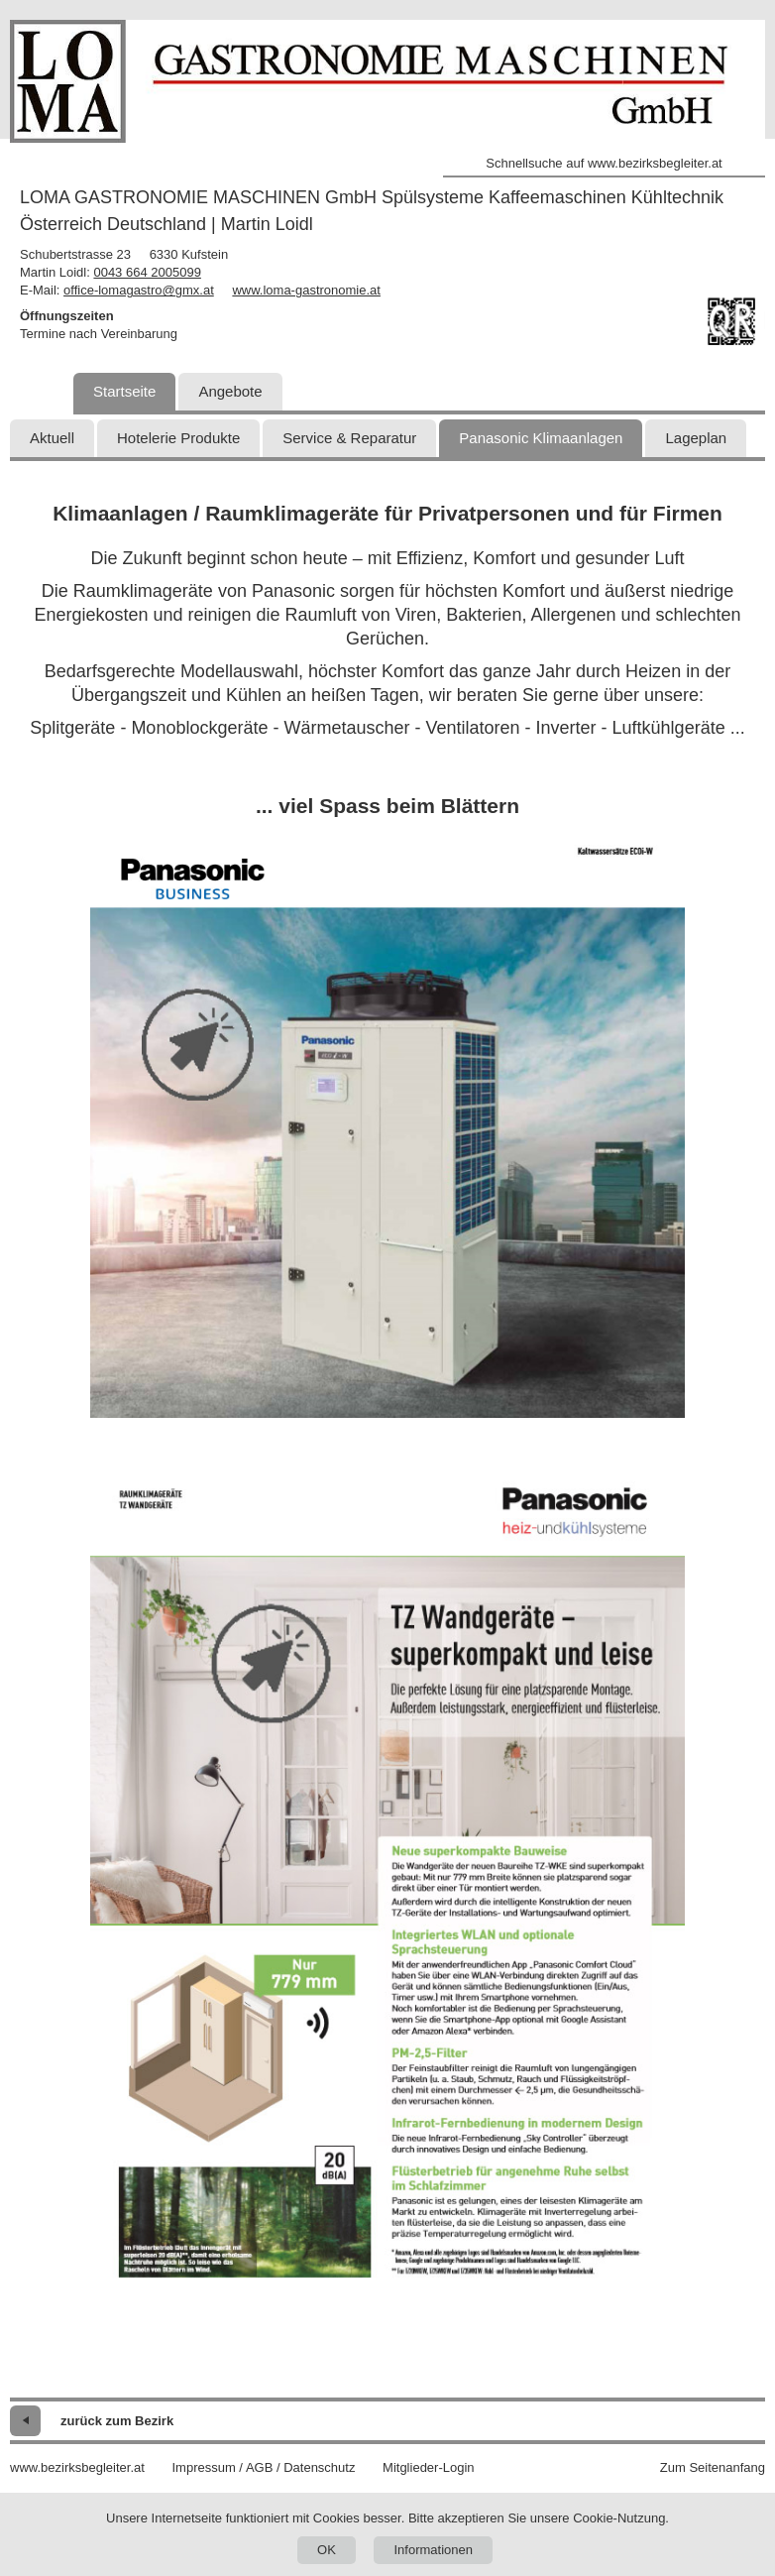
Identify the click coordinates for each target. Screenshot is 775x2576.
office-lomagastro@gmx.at (138, 290)
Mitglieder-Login (429, 2467)
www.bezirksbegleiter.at (77, 2467)
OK (326, 2549)
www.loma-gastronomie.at (306, 290)
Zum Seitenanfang (712, 2467)
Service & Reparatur (349, 437)
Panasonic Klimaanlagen (540, 437)
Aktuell (52, 437)
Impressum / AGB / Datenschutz (263, 2467)
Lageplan (695, 437)
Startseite (124, 391)
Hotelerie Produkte (178, 437)
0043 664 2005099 (146, 272)
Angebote (230, 391)
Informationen (433, 2549)
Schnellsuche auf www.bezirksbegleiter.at (603, 163)
